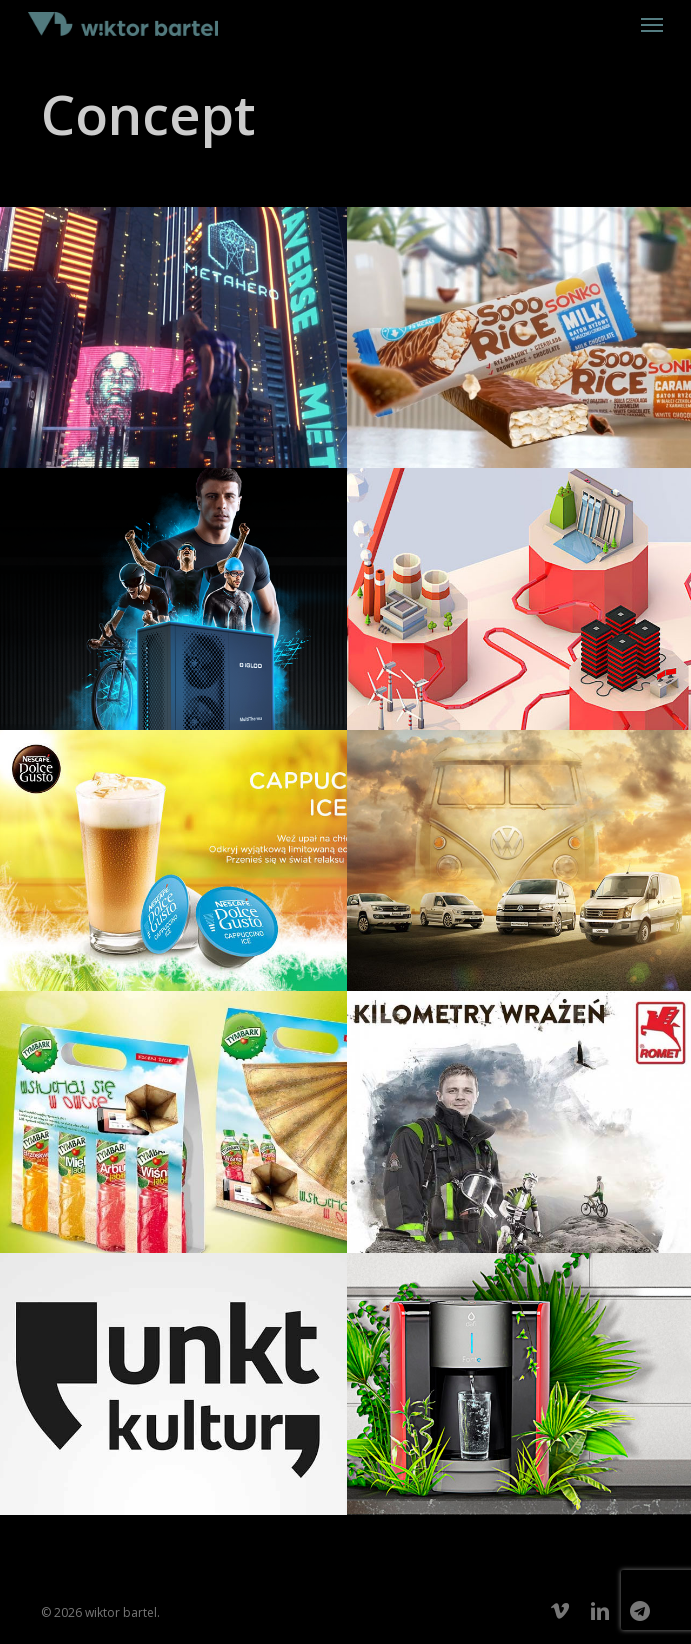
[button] (652, 24)
